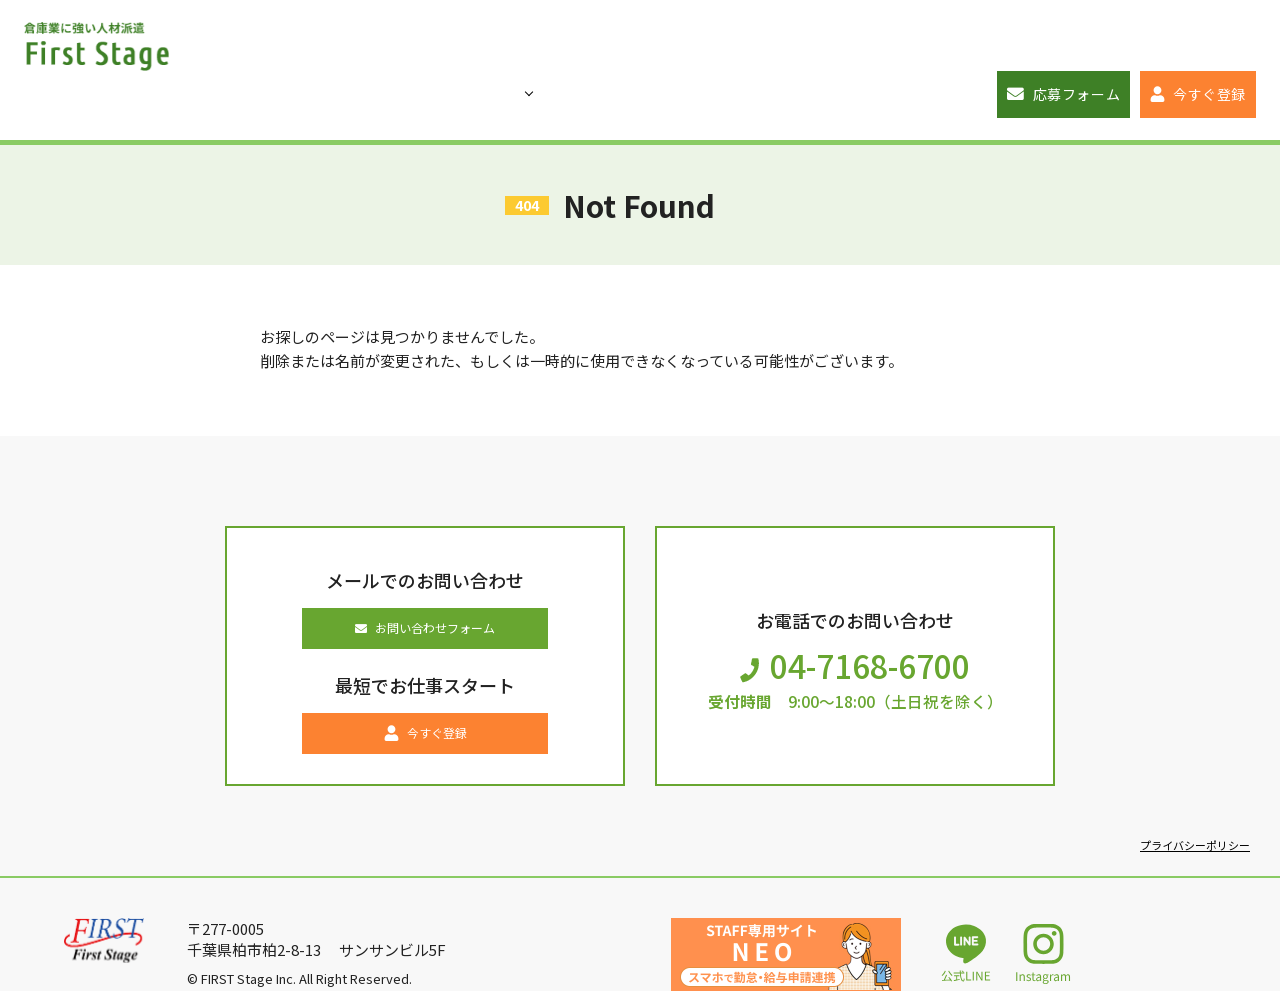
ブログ (640, 43)
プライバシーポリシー (1190, 815)
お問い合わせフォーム (425, 585)
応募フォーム (1033, 43)
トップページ (278, 43)
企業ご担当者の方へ (762, 43)
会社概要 (891, 43)
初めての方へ (518, 43)
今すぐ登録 (1199, 43)
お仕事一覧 (393, 43)
